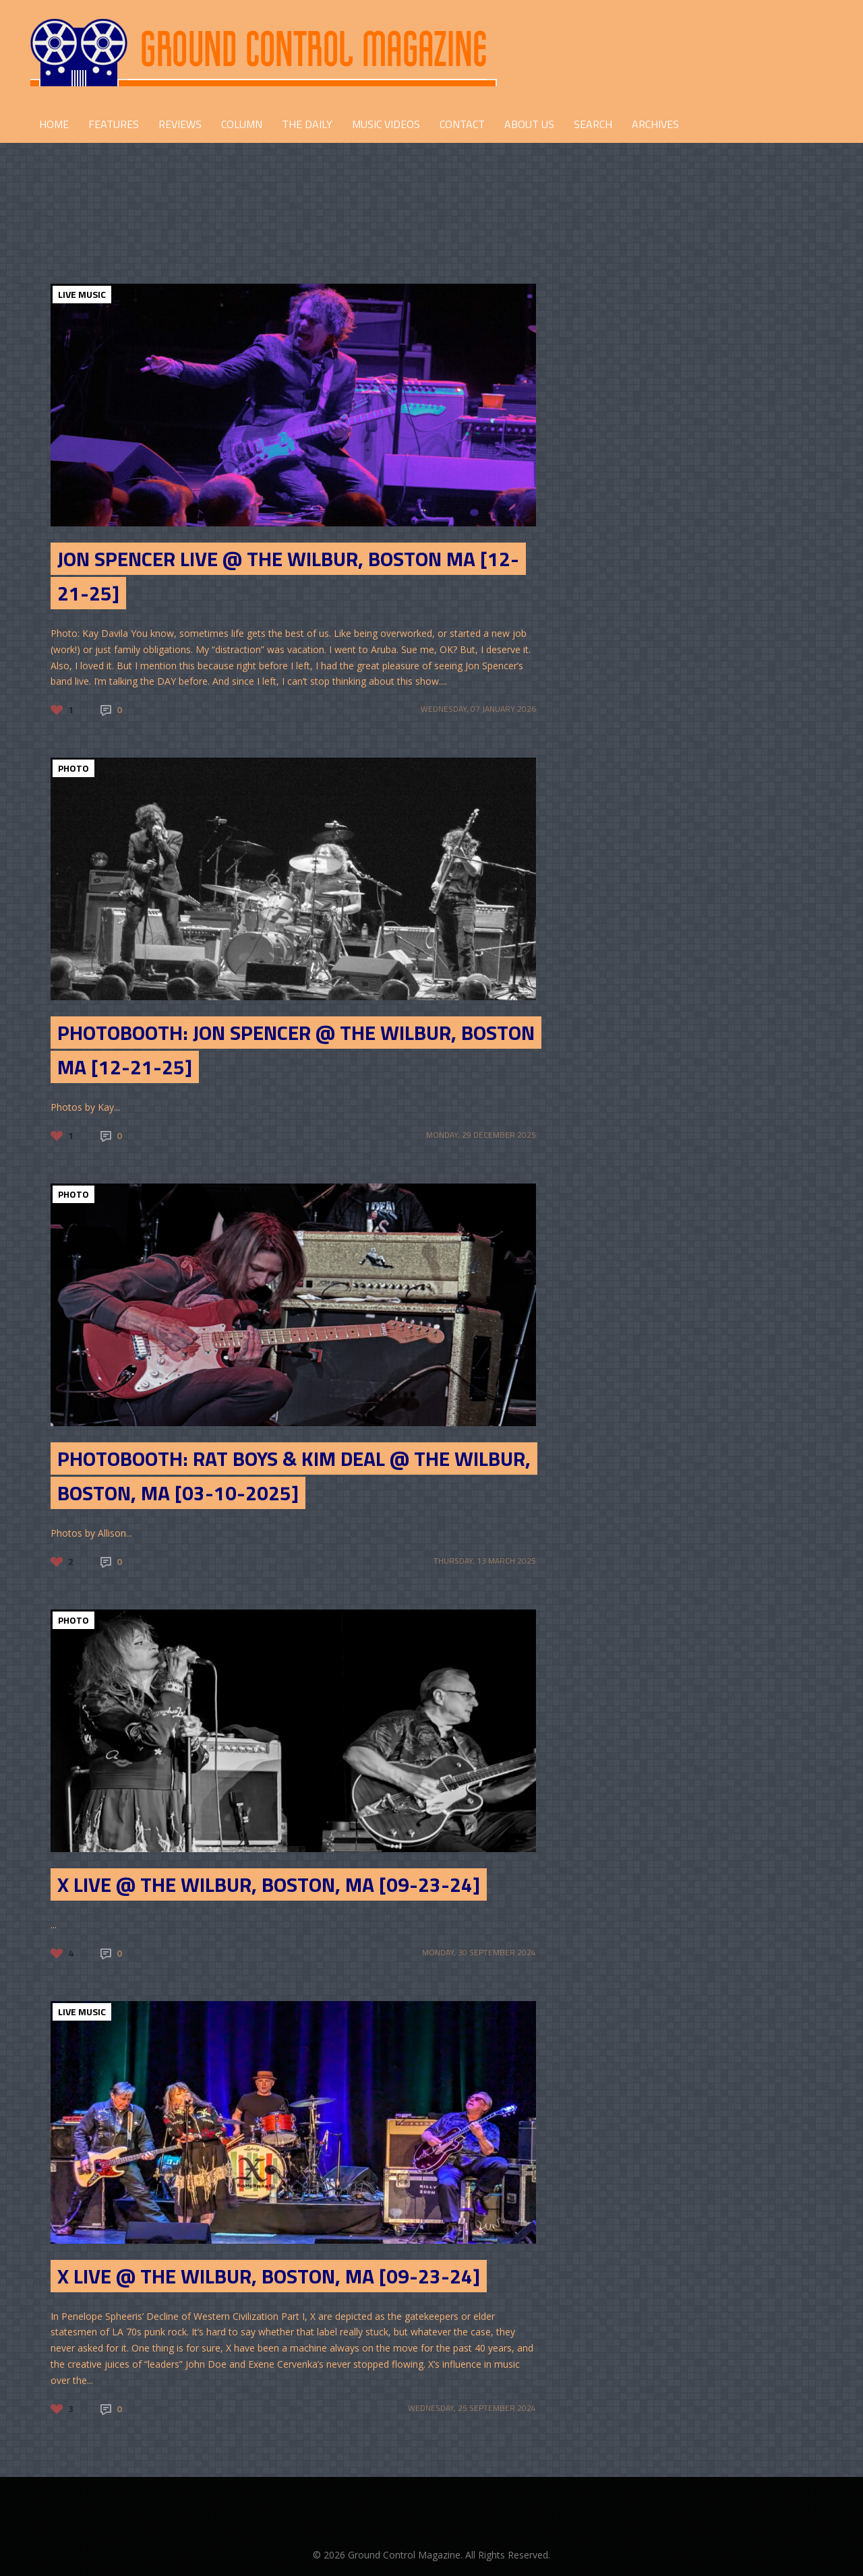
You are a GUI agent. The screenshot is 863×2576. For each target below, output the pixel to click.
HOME (54, 124)
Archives (655, 124)
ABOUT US (529, 124)
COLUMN (241, 124)
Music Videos (386, 124)
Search (593, 124)
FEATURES (113, 124)
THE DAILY (307, 124)
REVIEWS (180, 124)
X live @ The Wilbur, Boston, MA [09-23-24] (268, 1884)
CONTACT (462, 124)
